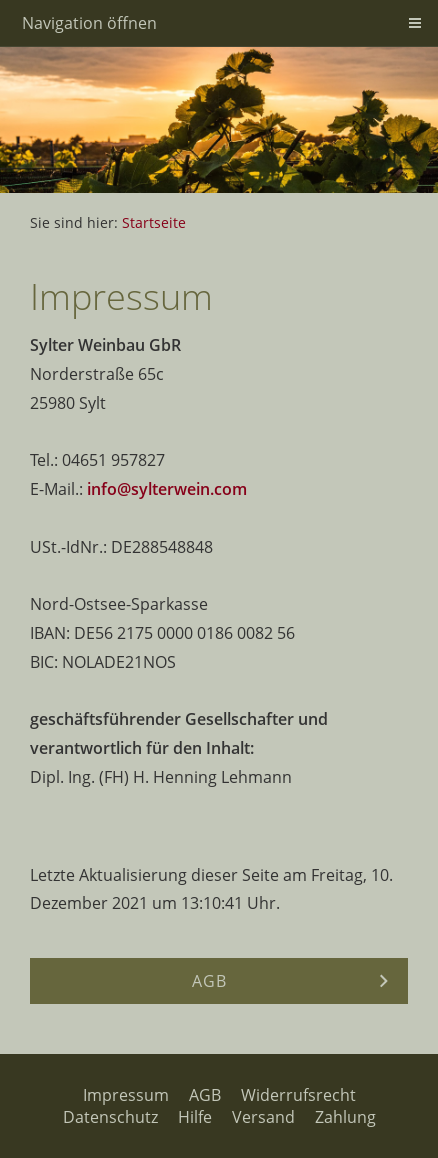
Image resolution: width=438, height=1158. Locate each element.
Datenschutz (110, 1117)
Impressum (126, 1095)
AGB (205, 1095)
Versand (263, 1117)
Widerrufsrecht (298, 1095)
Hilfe (195, 1117)
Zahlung (345, 1117)
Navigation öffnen (89, 23)
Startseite (154, 222)
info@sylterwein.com (167, 489)
